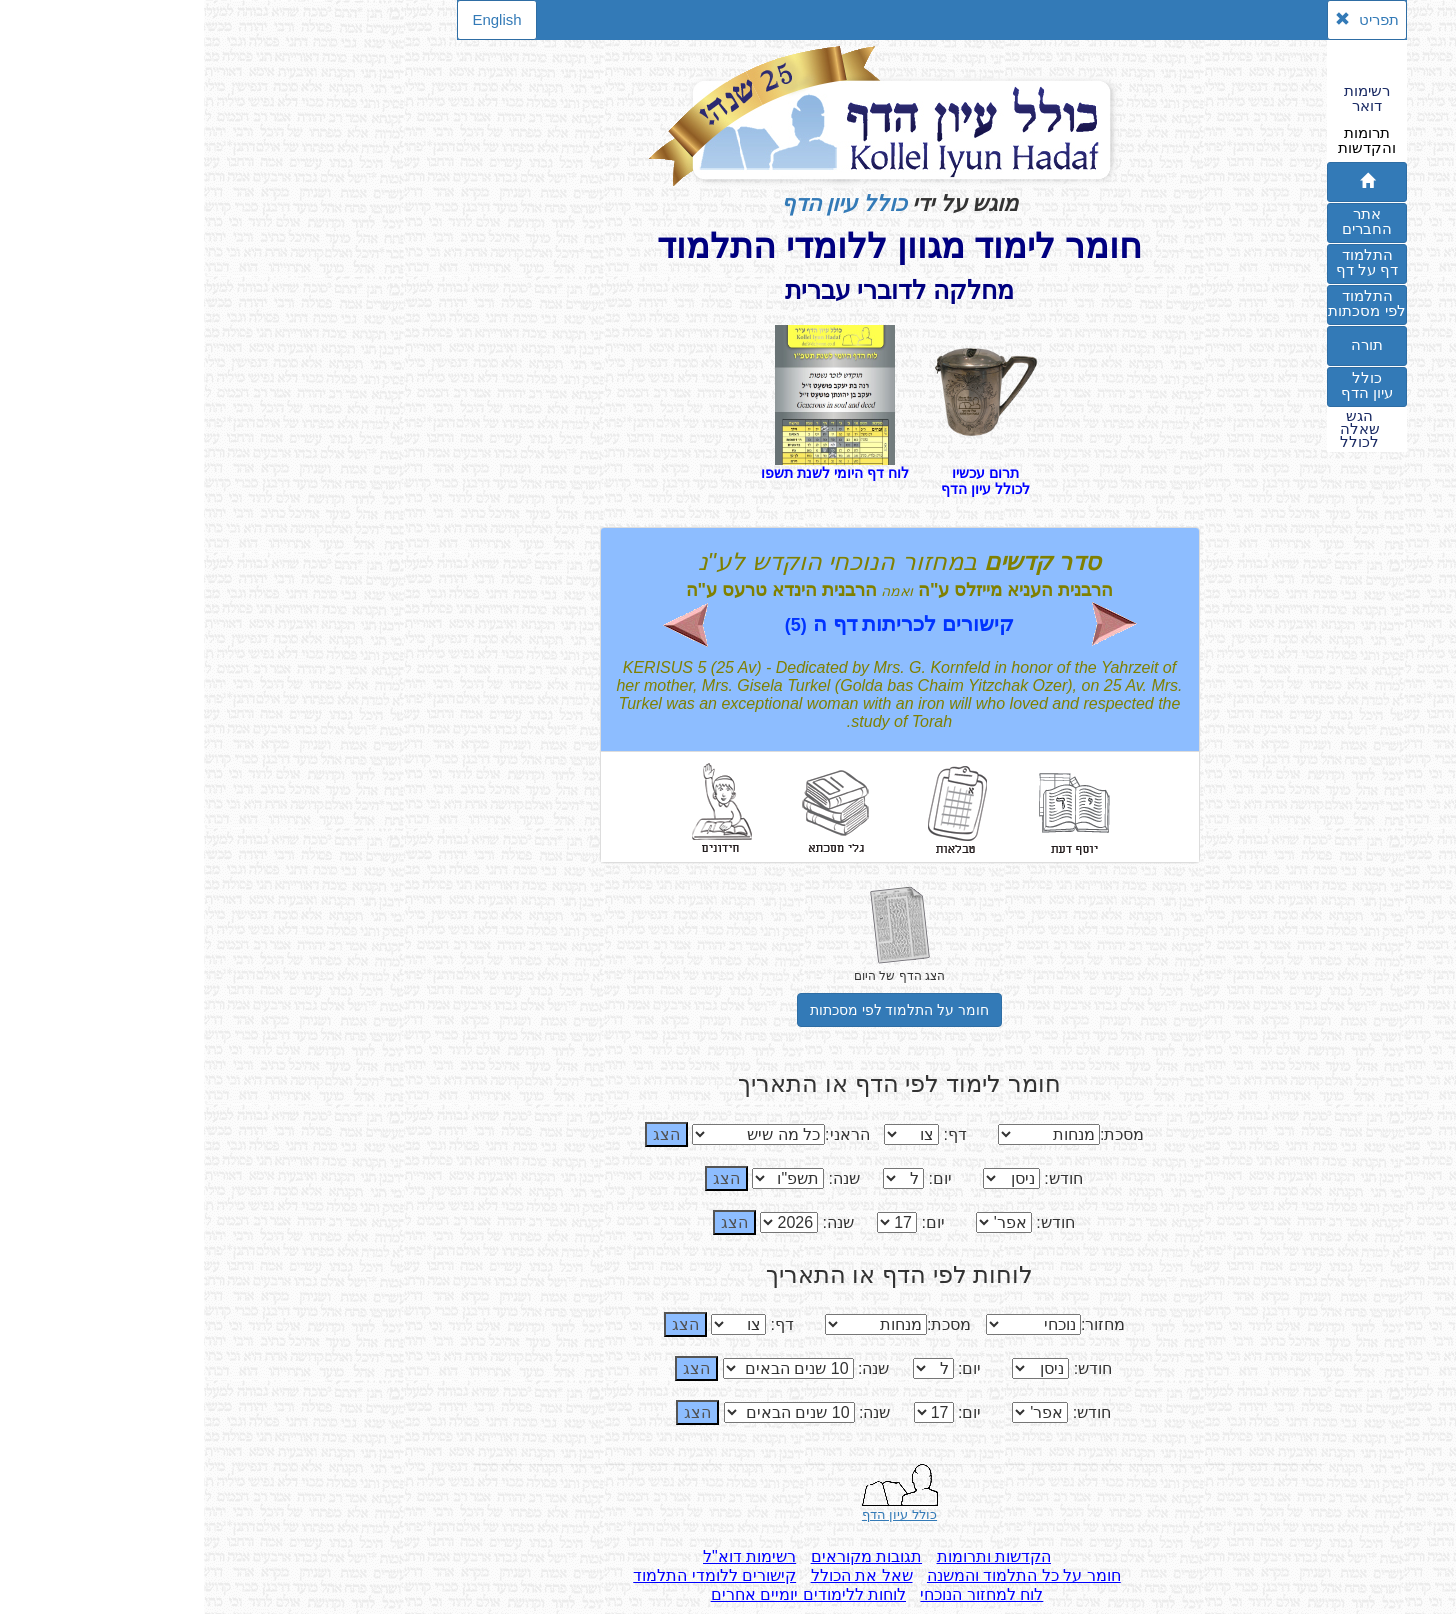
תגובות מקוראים (662, 1556)
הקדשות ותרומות (790, 1556)
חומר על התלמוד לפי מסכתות (696, 1010)
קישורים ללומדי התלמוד (510, 1575)
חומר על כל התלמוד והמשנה (820, 1575)
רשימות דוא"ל (545, 1556)
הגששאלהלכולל (1156, 429)
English (292, 19)
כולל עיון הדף (640, 203)
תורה (1163, 344)
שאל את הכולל (658, 1575)
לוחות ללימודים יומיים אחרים (604, 1594)
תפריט (1162, 19)
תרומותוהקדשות (1163, 140)
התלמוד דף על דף (1163, 262)
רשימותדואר (1163, 98)
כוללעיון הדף (1163, 385)
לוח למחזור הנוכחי (777, 1594)
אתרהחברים (1163, 221)
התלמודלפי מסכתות (1162, 303)
